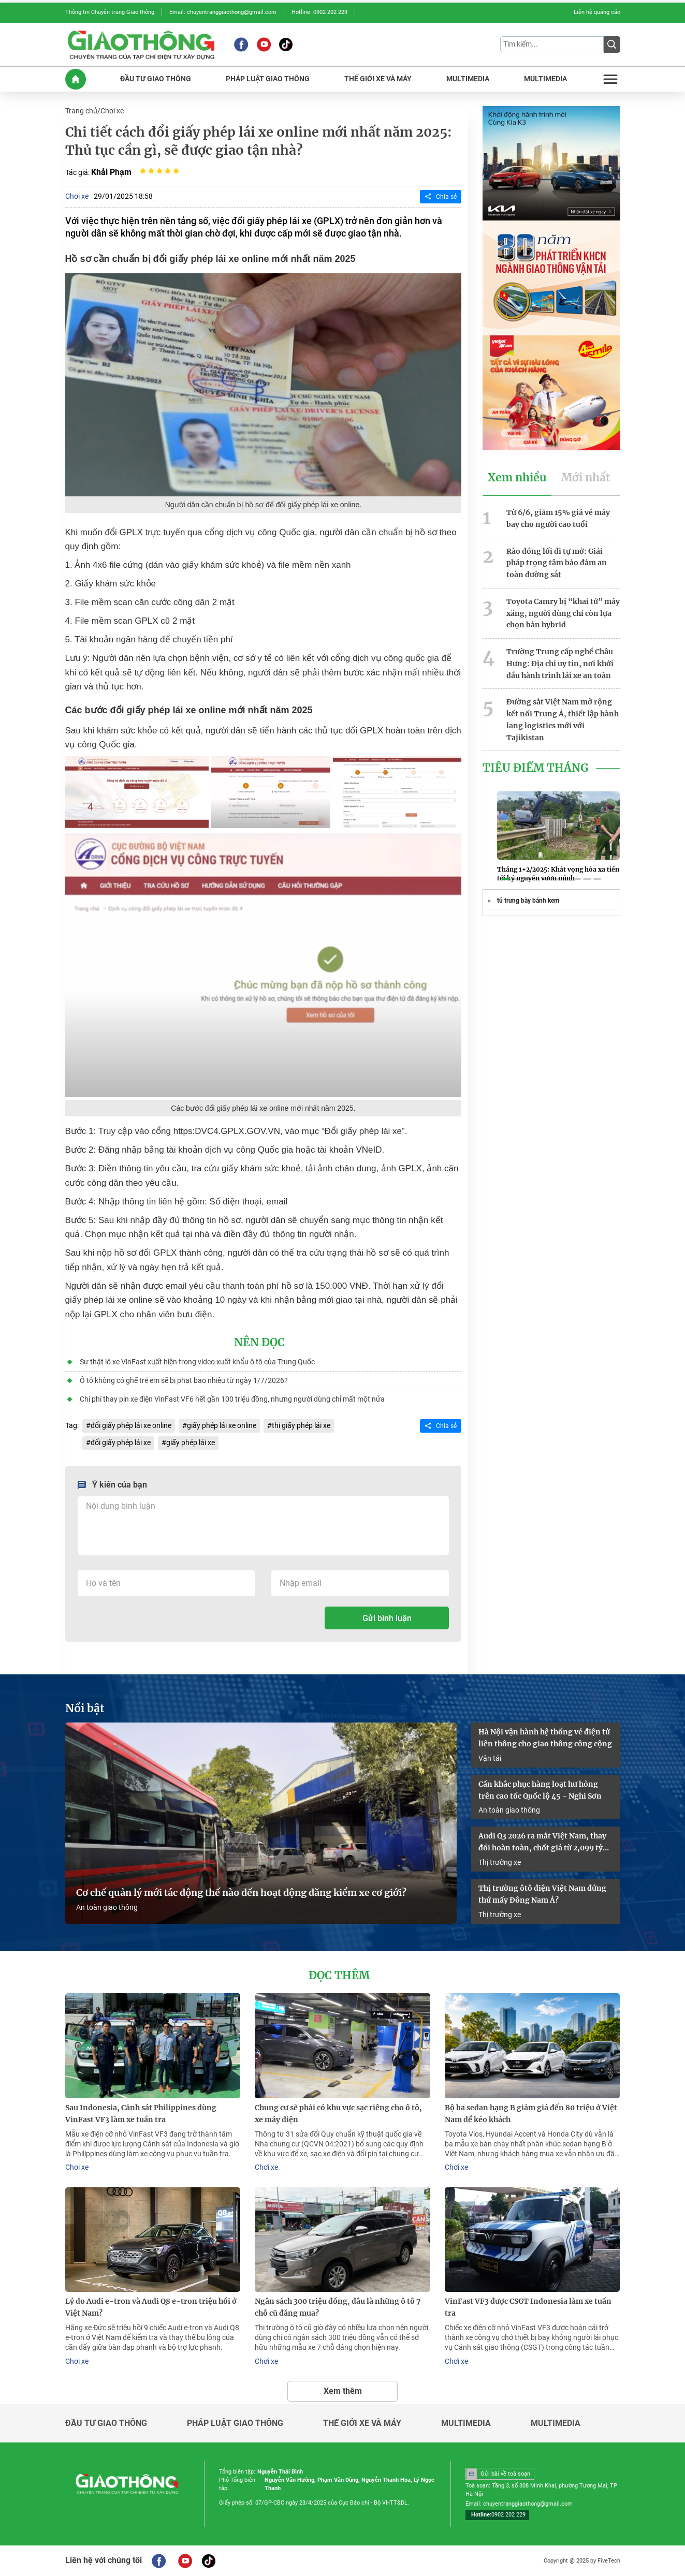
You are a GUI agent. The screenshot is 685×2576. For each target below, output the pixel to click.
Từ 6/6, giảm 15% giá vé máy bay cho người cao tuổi (558, 518)
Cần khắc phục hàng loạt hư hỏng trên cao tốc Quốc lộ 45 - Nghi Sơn (540, 1790)
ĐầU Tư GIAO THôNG (155, 79)
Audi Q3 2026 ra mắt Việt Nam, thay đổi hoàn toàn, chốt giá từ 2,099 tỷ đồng (542, 1842)
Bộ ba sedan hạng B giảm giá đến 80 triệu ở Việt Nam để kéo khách (531, 2113)
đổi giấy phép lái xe (121, 1442)
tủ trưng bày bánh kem (528, 900)
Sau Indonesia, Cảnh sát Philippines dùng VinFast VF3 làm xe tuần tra (140, 2113)
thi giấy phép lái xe (301, 1425)
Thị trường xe (499, 1862)
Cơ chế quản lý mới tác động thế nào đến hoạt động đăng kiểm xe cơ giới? (241, 1892)
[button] (505, 879)
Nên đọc (259, 1342)
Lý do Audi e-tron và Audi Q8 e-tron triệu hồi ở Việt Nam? (151, 2307)
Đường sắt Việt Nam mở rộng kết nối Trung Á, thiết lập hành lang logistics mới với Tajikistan (562, 719)
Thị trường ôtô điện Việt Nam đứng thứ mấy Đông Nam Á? (542, 1894)
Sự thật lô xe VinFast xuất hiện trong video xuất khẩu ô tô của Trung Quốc (197, 1362)
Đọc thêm (339, 1975)
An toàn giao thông (107, 1907)
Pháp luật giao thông (235, 2423)
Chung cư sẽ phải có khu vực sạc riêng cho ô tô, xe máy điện (338, 2113)
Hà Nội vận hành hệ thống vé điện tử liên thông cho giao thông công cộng (545, 1737)
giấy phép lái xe (190, 1442)
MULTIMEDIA (467, 79)
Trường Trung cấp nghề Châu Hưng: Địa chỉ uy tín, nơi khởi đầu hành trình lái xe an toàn (560, 663)
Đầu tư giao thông (106, 2423)
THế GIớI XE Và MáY (378, 79)
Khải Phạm (111, 172)
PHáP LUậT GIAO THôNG (268, 79)
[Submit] (612, 44)
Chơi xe (112, 111)
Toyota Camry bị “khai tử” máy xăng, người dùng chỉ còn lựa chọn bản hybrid (563, 613)
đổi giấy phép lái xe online (131, 1425)
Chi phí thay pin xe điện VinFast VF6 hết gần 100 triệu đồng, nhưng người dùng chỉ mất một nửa (232, 1399)
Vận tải (489, 1758)
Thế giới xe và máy (362, 2423)
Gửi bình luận (387, 1618)
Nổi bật (85, 1708)
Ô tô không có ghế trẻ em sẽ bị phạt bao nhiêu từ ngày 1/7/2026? (184, 1380)
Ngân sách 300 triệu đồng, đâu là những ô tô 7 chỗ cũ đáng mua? (337, 2307)
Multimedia (466, 2423)
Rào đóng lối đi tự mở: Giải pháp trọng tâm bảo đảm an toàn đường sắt (556, 563)
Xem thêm (343, 2391)
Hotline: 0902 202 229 (319, 12)
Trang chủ (81, 111)
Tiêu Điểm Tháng (536, 768)
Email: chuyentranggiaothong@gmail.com (222, 12)
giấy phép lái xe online (221, 1425)
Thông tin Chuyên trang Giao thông (109, 12)
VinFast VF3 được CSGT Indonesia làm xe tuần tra (528, 2307)
